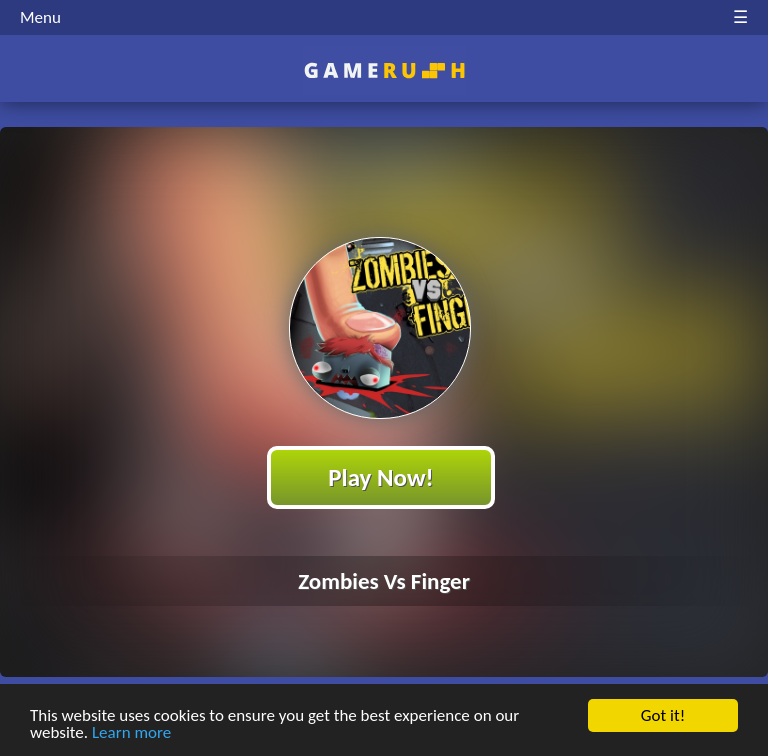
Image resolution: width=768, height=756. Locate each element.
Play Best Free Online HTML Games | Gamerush (384, 70)
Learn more (131, 733)
